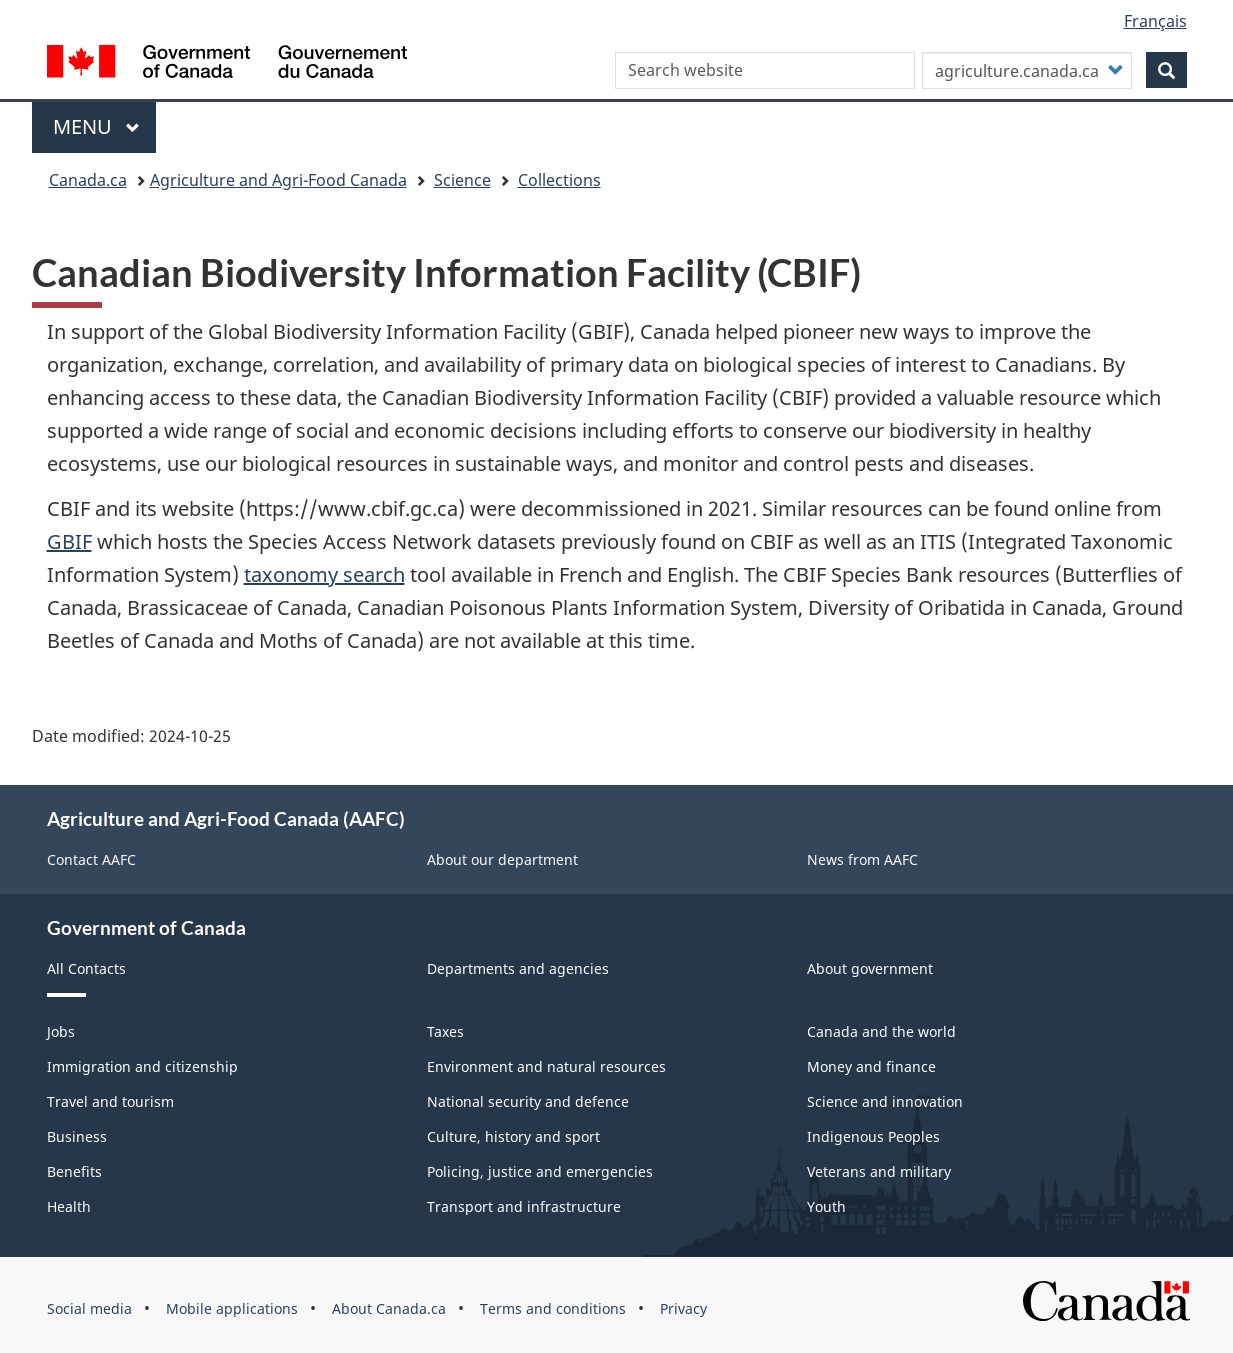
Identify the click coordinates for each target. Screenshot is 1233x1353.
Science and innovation (885, 1101)
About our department (502, 859)
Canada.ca (88, 180)
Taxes (445, 1031)
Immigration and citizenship (142, 1066)
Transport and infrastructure (524, 1206)
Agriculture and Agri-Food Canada (278, 180)
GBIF (69, 541)
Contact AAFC (91, 859)
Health (69, 1206)
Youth (826, 1206)
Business (77, 1136)
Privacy (683, 1308)
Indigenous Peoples (873, 1136)
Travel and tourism (110, 1101)
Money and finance (871, 1066)
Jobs (61, 1031)
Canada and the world (881, 1031)
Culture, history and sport (513, 1136)
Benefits (74, 1171)
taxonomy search (324, 574)
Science (462, 180)
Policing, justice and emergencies (540, 1171)
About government (870, 968)
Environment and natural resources (546, 1066)
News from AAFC (862, 859)
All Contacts (86, 968)
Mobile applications (232, 1308)
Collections (559, 180)
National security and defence (528, 1101)
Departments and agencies (518, 968)
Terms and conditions (553, 1308)
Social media (89, 1308)
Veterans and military (879, 1171)
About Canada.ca (389, 1308)
